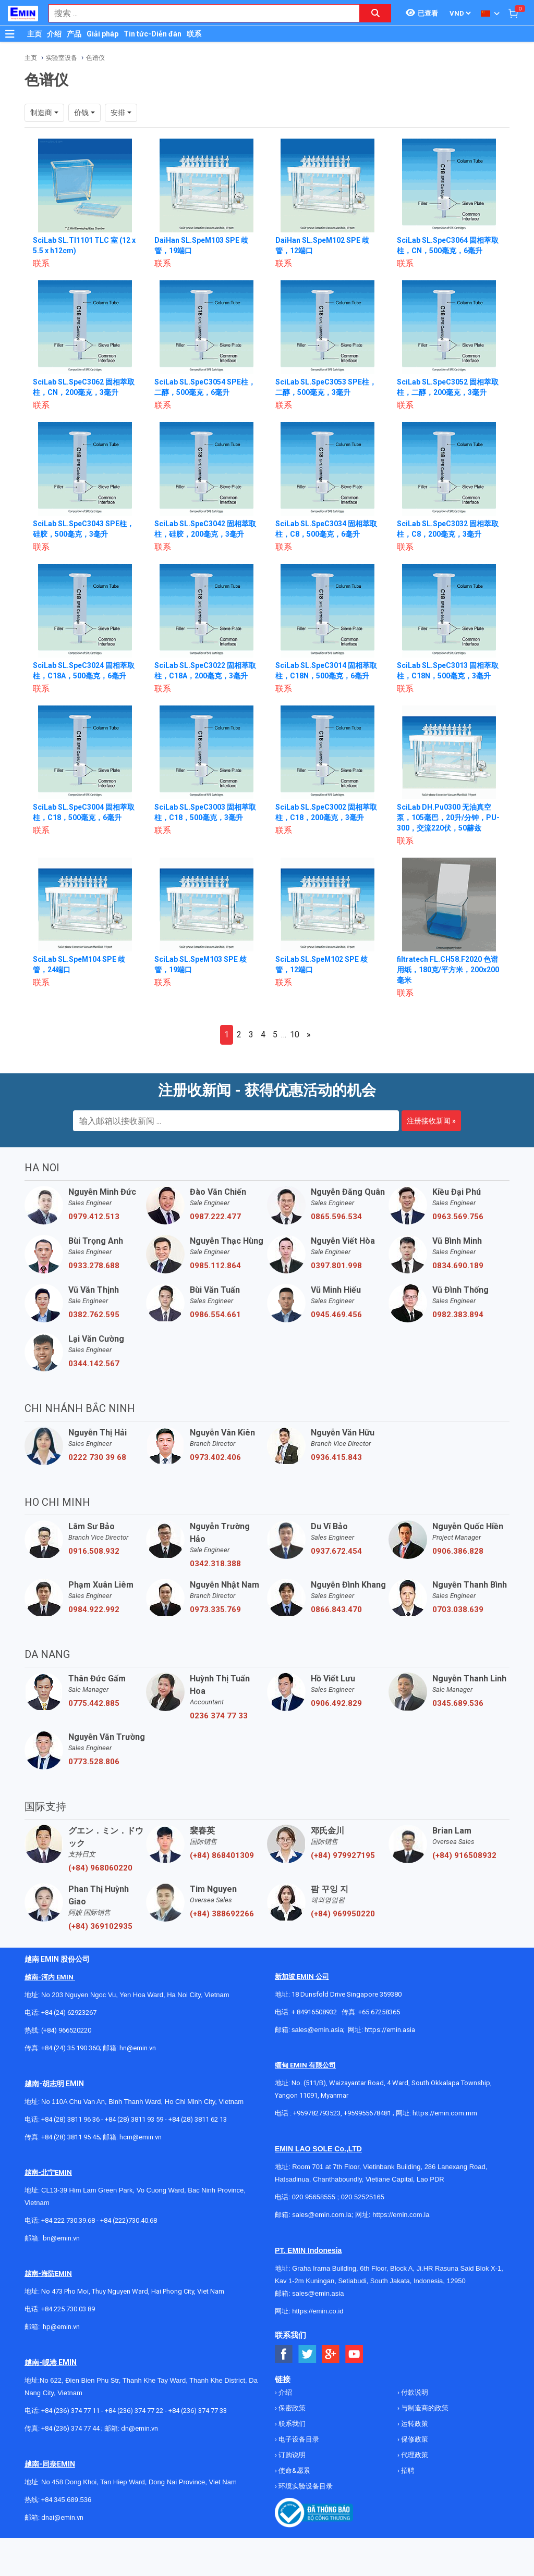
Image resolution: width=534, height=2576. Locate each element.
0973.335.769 (215, 1609)
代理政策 (413, 2455)
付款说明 (413, 2392)
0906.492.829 (336, 1703)
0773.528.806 (93, 1761)
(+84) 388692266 (222, 1913)
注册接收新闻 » (431, 1121)
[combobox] (198, 13)
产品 (74, 34)
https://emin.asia (390, 2030)
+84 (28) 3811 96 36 (70, 2119)
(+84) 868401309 (222, 1855)
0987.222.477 (215, 1216)
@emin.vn (65, 2327)
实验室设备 (61, 57)
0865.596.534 (336, 1216)
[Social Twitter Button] (307, 2354)
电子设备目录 (298, 2439)
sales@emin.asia (317, 2030)
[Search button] (375, 13)
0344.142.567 (93, 1363)
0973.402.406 (215, 1457)
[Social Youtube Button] (354, 2354)
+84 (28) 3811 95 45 (70, 2137)
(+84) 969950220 (343, 1913)
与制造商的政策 (423, 2408)
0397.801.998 (336, 1265)
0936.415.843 (336, 1457)
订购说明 (291, 2455)
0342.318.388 (215, 1563)
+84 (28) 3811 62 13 (197, 2119)
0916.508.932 (93, 1551)
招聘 (407, 2470)
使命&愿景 (293, 2470)
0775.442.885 (93, 1703)
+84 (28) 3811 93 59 (134, 2119)
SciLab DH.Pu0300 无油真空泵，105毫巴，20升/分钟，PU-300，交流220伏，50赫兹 (448, 817)
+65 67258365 (379, 2012)
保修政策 (413, 2439)
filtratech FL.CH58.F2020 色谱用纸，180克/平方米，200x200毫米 (448, 969)
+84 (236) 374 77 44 (70, 2428)
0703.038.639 (457, 1609)
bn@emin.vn (61, 2238)
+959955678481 (368, 2113)
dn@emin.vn (139, 2428)
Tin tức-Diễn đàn (152, 34)
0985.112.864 (215, 1265)
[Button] (10, 34)
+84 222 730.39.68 (68, 2220)
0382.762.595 (93, 1314)
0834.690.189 (457, 1265)
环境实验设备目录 (305, 2486)
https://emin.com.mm (444, 2113)
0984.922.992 (93, 1609)
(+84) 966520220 (66, 2030)
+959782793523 (317, 2113)
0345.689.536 (457, 1703)
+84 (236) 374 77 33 (197, 2410)
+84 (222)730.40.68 (128, 2220)
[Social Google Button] (331, 2354)
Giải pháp (102, 34)
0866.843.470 (336, 1609)
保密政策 (291, 2408)
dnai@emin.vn (62, 2517)
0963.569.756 (457, 1216)
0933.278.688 (93, 1265)
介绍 (54, 34)
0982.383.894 (457, 1314)
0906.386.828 (457, 1551)
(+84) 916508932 (464, 1855)
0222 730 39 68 (97, 1457)
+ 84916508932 (314, 2012)
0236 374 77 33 (219, 1715)
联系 (194, 34)
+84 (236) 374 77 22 (134, 2410)
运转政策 (413, 2424)
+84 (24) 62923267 (68, 2012)
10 (294, 1034)
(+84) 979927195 (343, 1855)
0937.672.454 (336, 1551)
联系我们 (291, 2424)
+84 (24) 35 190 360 (70, 2048)
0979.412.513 (93, 1216)
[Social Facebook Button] (284, 2354)
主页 (34, 34)
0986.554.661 (215, 1314)
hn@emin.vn (137, 2048)
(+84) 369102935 (100, 1926)
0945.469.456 (336, 1314)
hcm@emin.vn (140, 2137)
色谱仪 (95, 57)
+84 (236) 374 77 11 (70, 2410)
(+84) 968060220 (100, 1868)
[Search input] (198, 13)
